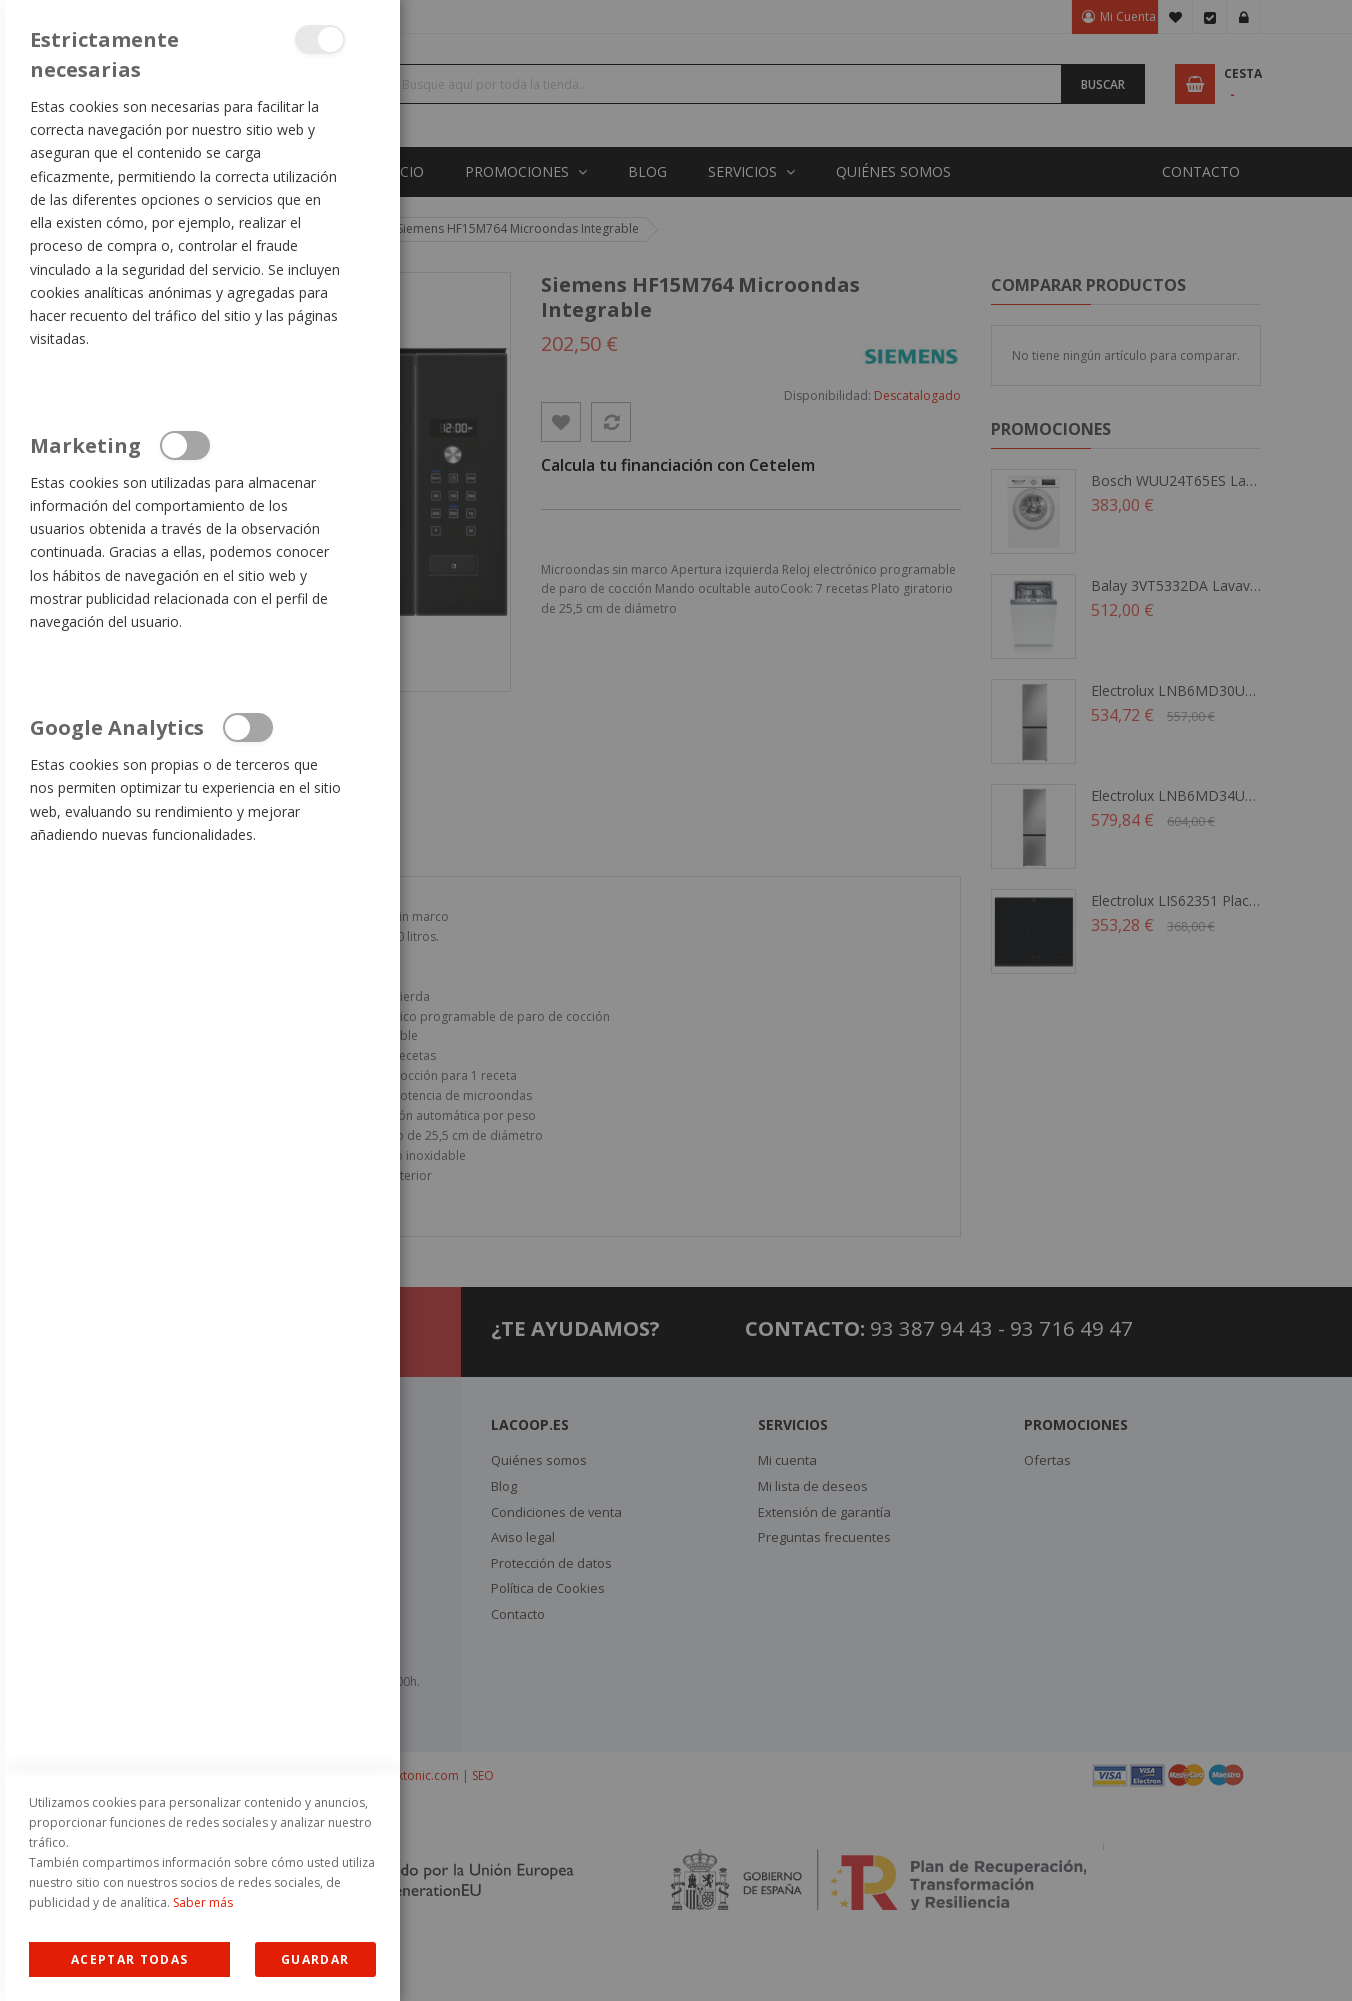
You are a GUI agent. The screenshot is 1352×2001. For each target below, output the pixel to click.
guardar (315, 1959)
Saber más (203, 1902)
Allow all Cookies (129, 1959)
